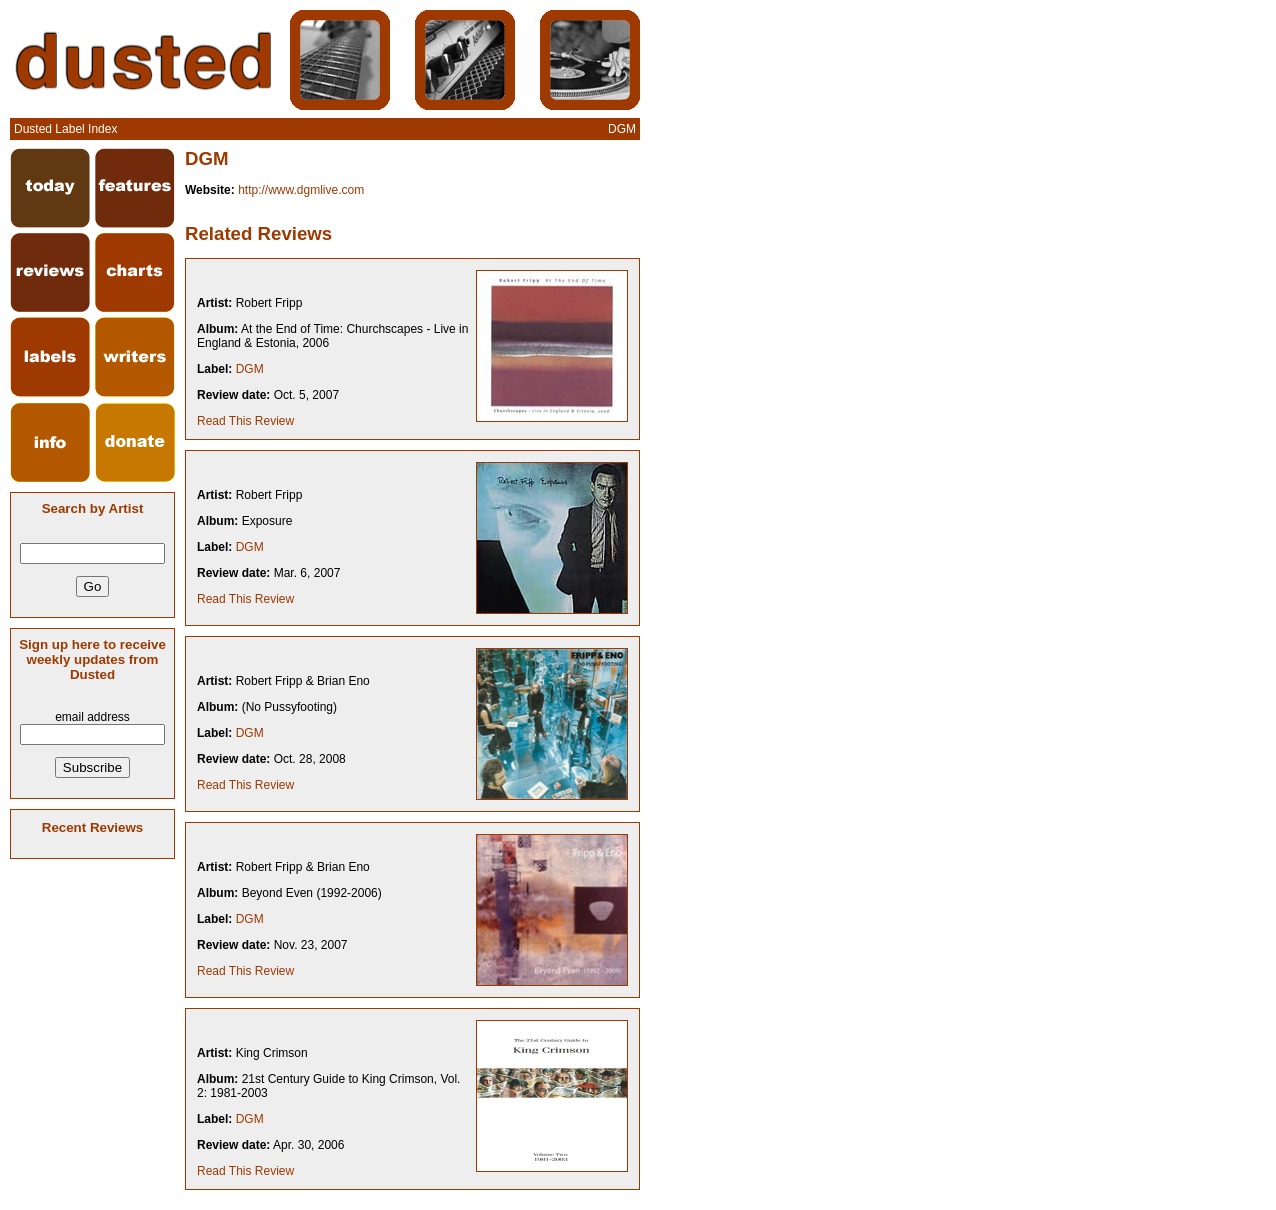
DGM (250, 369)
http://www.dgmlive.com (301, 190)
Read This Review (245, 421)
